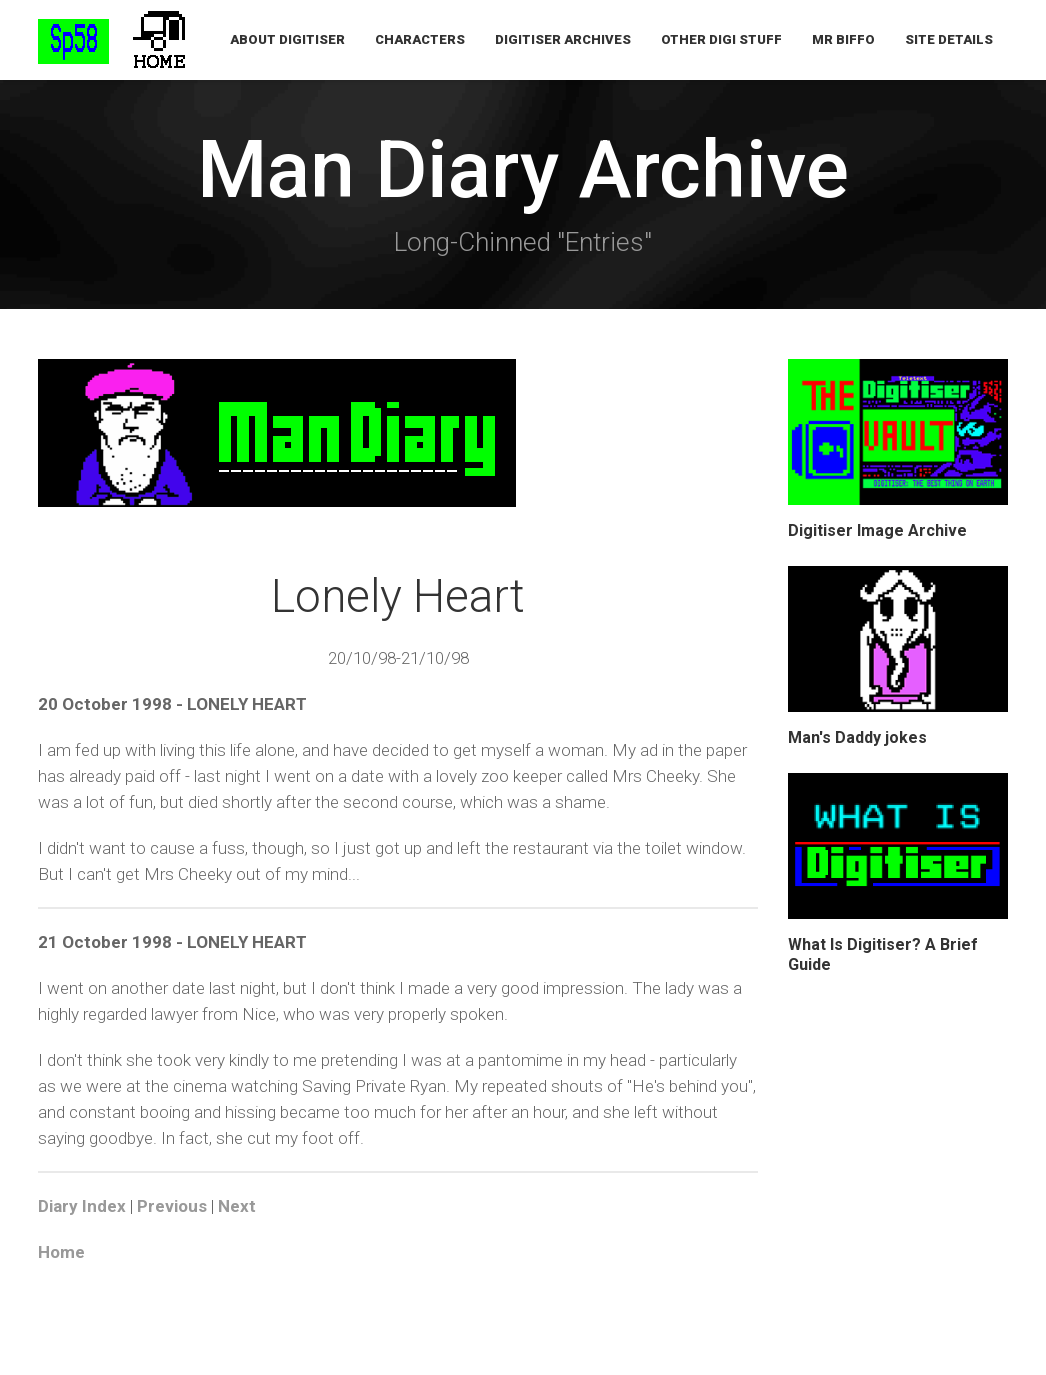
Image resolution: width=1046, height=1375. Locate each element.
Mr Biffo (843, 39)
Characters (420, 39)
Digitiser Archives (563, 39)
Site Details (949, 39)
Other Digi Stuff (721, 39)
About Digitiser (287, 39)
